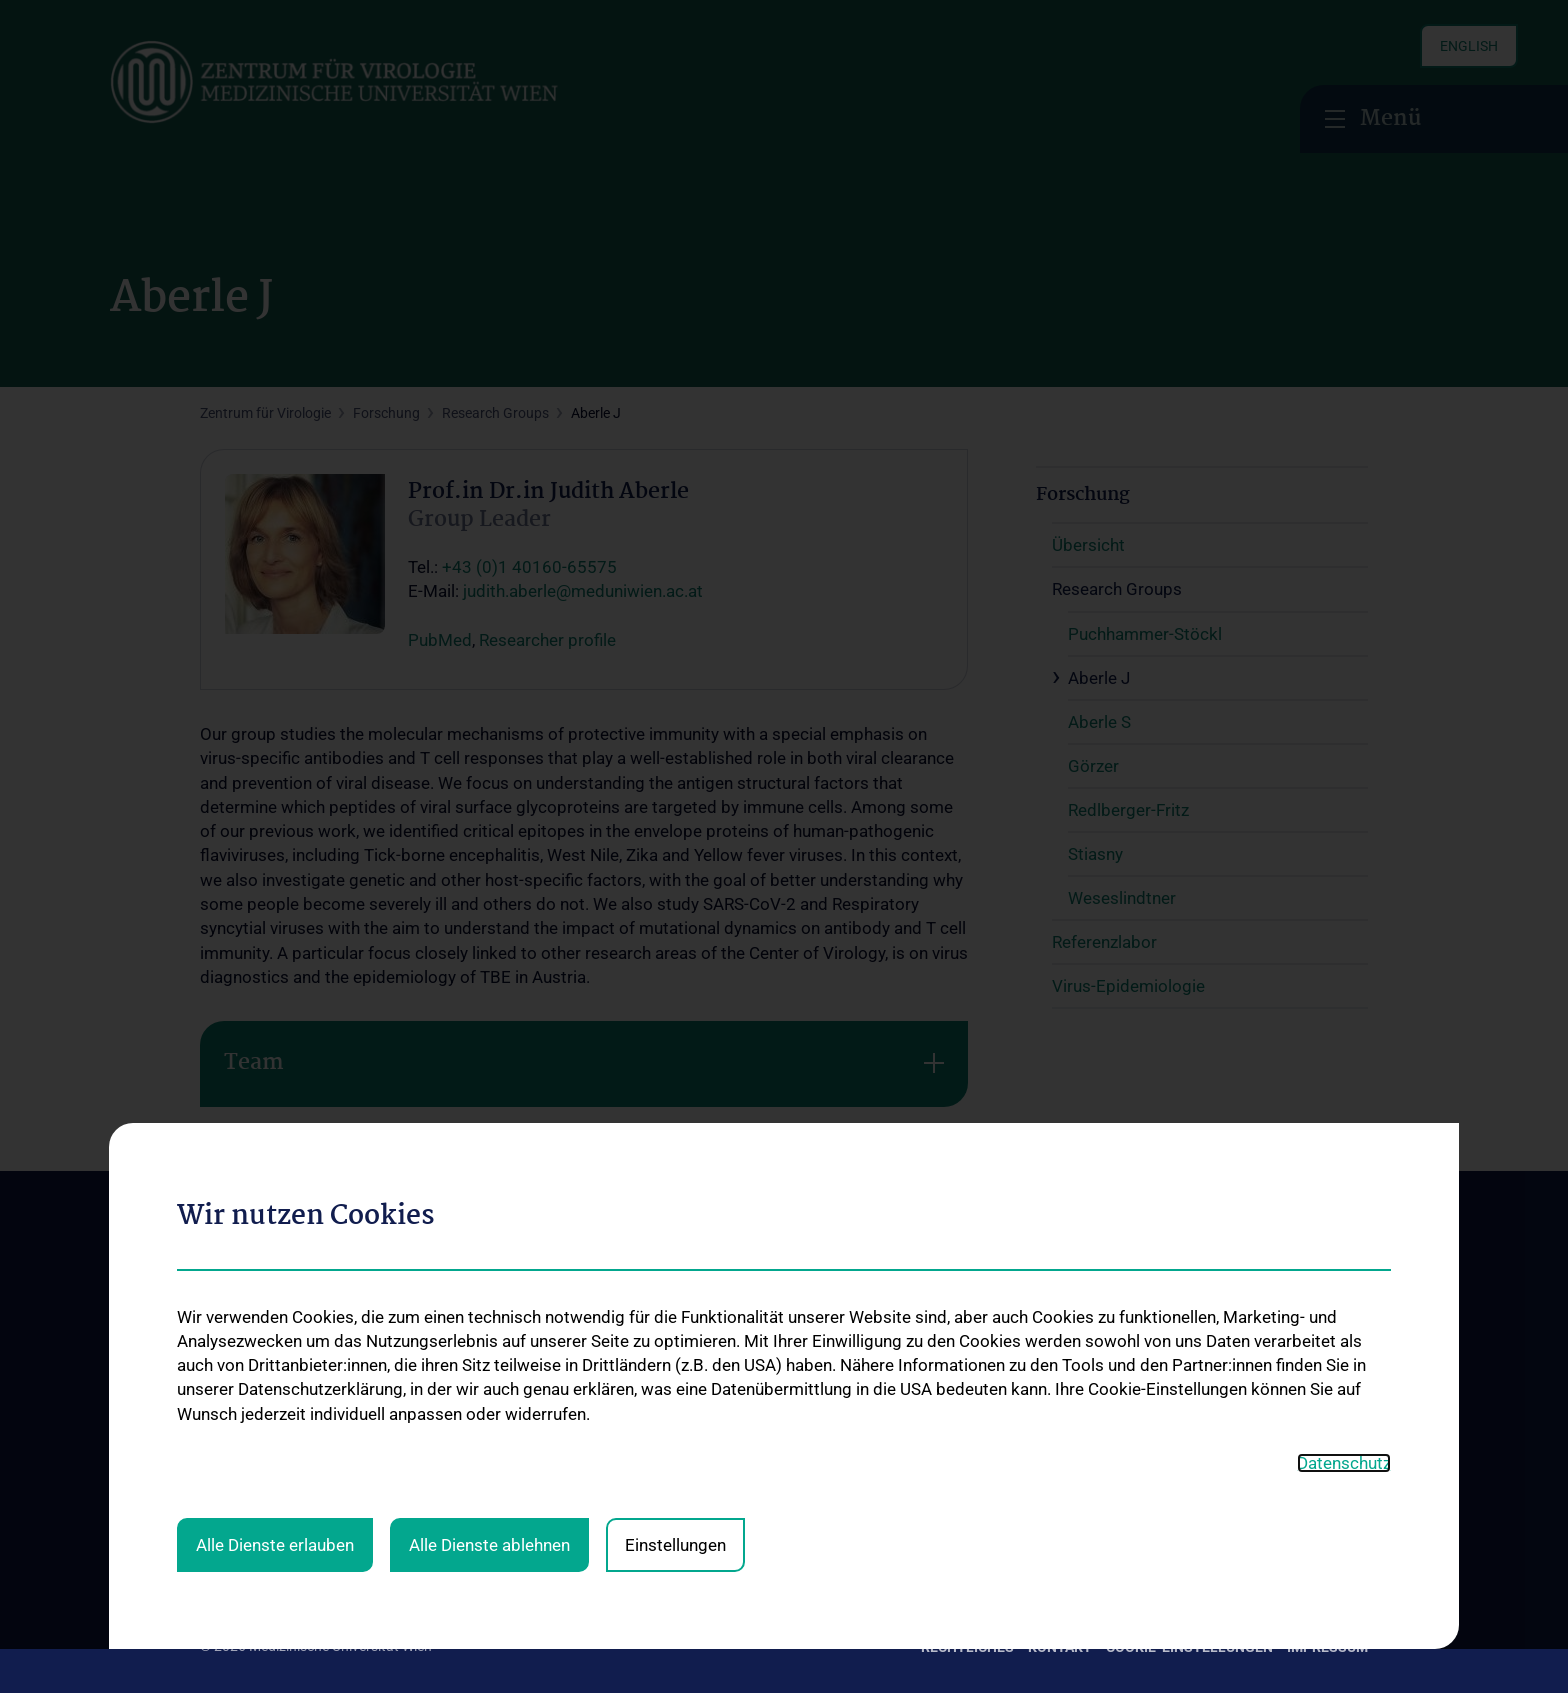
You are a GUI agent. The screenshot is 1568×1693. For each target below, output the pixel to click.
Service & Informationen (508, 1489)
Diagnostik (467, 1457)
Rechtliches (967, 1647)
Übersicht (930, 1401)
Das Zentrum (240, 1401)
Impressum (1327, 1647)
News (217, 1433)
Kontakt (225, 1466)
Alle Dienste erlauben (275, 1156)
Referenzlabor (944, 1466)
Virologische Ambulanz (505, 1522)
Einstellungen (675, 1156)
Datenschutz (1344, 1074)
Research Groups (954, 1433)
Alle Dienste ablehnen (489, 1156)
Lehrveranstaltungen (732, 1429)
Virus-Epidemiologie (962, 1498)
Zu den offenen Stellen (1236, 1392)
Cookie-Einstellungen (1189, 1647)
